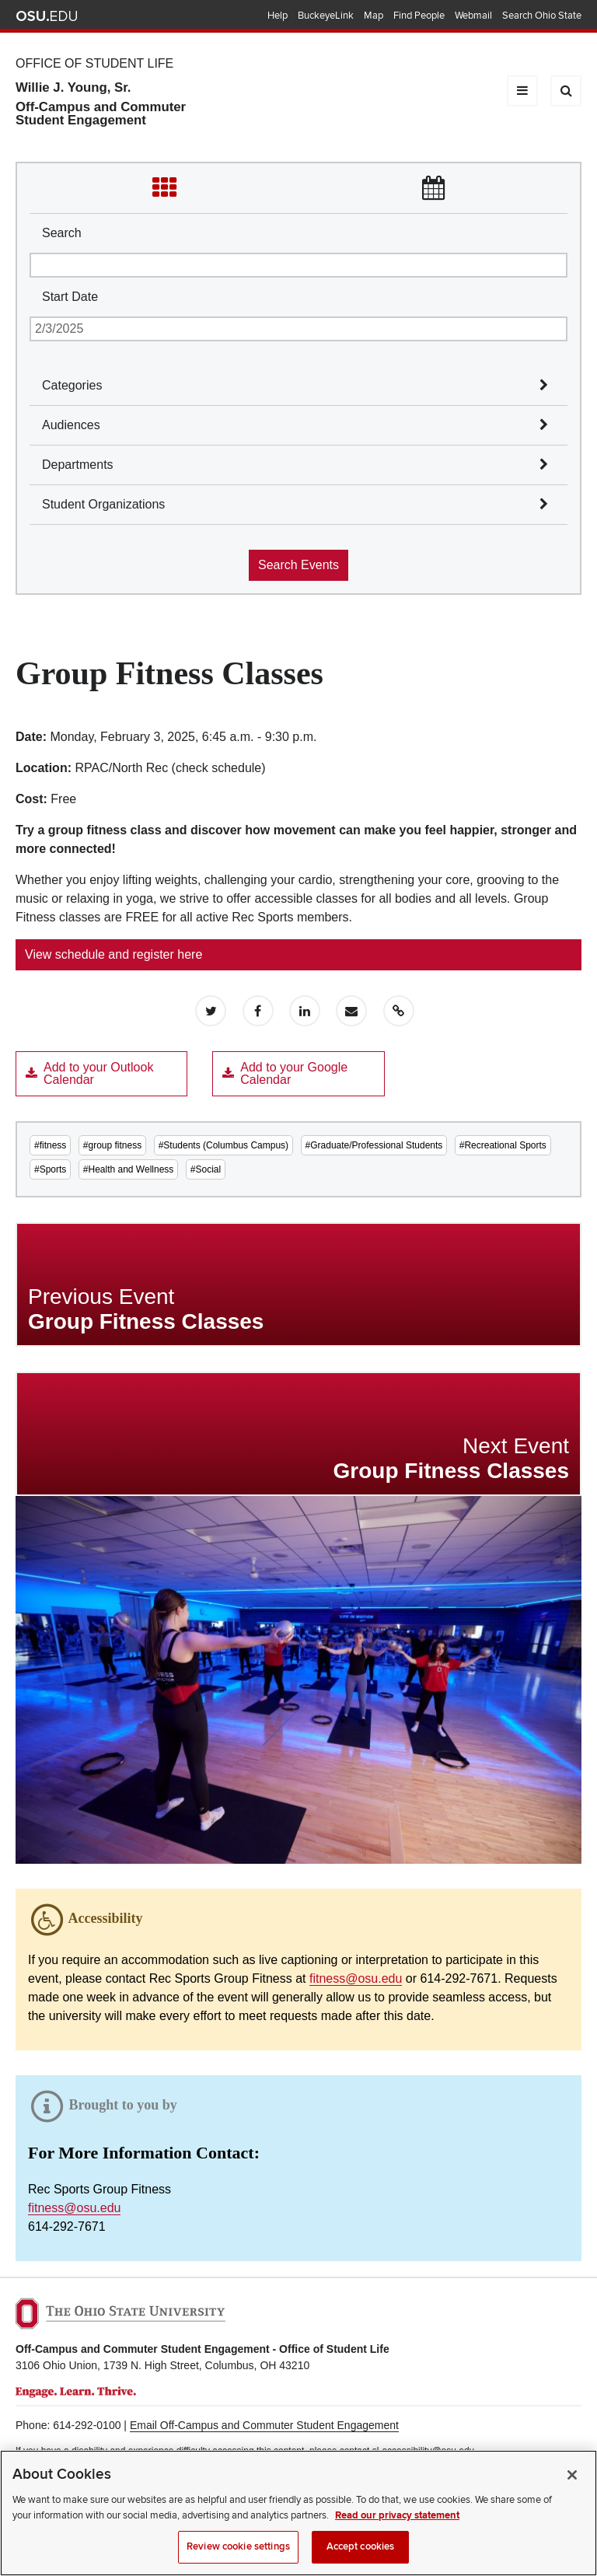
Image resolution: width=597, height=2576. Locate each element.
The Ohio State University (47, 16)
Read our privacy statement (397, 2517)
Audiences (71, 425)
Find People (419, 15)
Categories (72, 385)
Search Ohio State (541, 15)
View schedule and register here (113, 954)
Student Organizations (103, 504)
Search (62, 232)
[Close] (572, 2476)
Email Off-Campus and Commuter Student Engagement (264, 2425)
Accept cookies (360, 2548)
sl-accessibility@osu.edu (423, 2450)
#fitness (50, 1145)
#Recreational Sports (502, 1145)
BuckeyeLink (326, 15)
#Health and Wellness (128, 1169)
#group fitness (112, 1145)
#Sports (50, 1169)
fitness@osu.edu (355, 1978)
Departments (77, 464)
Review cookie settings (238, 2548)
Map (373, 15)
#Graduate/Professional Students (374, 1145)
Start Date (70, 296)
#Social (205, 1169)
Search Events (298, 564)
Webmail (473, 15)
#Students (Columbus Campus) (223, 1145)
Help (277, 15)
